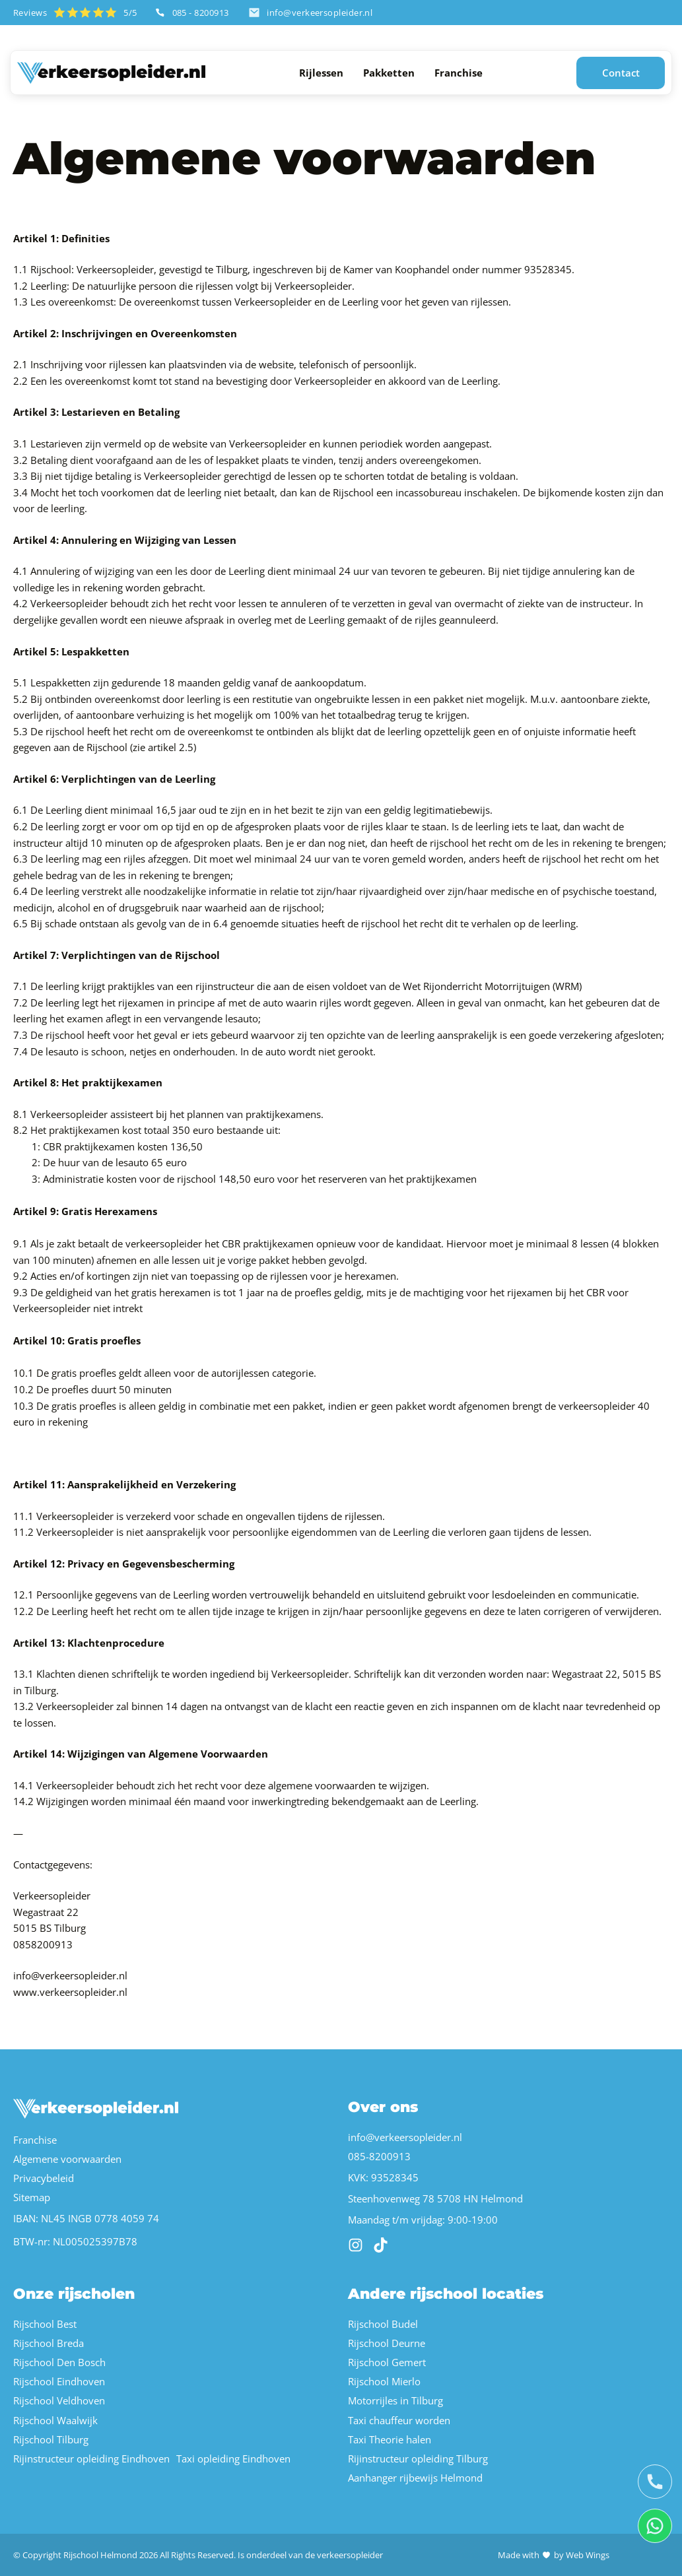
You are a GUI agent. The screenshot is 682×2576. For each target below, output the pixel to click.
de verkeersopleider (344, 2555)
